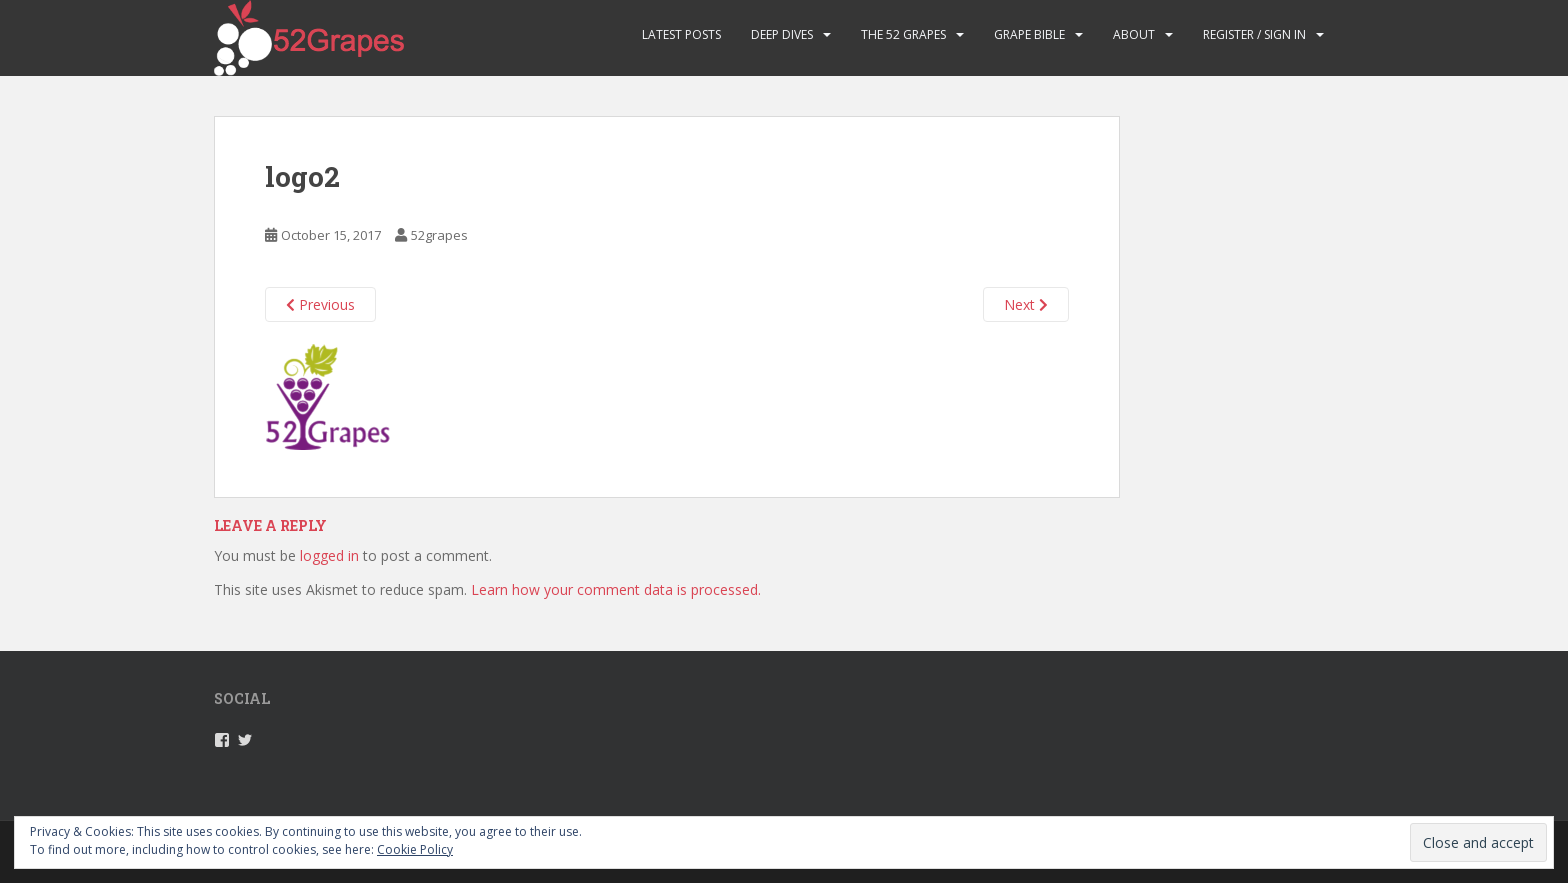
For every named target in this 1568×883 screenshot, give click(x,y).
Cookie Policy (415, 849)
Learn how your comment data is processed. (616, 589)
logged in (329, 555)
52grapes (439, 235)
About (1134, 34)
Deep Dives (782, 34)
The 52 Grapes (903, 34)
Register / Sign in (1254, 34)
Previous (320, 304)
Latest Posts (681, 34)
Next (1026, 304)
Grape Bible (1029, 34)
